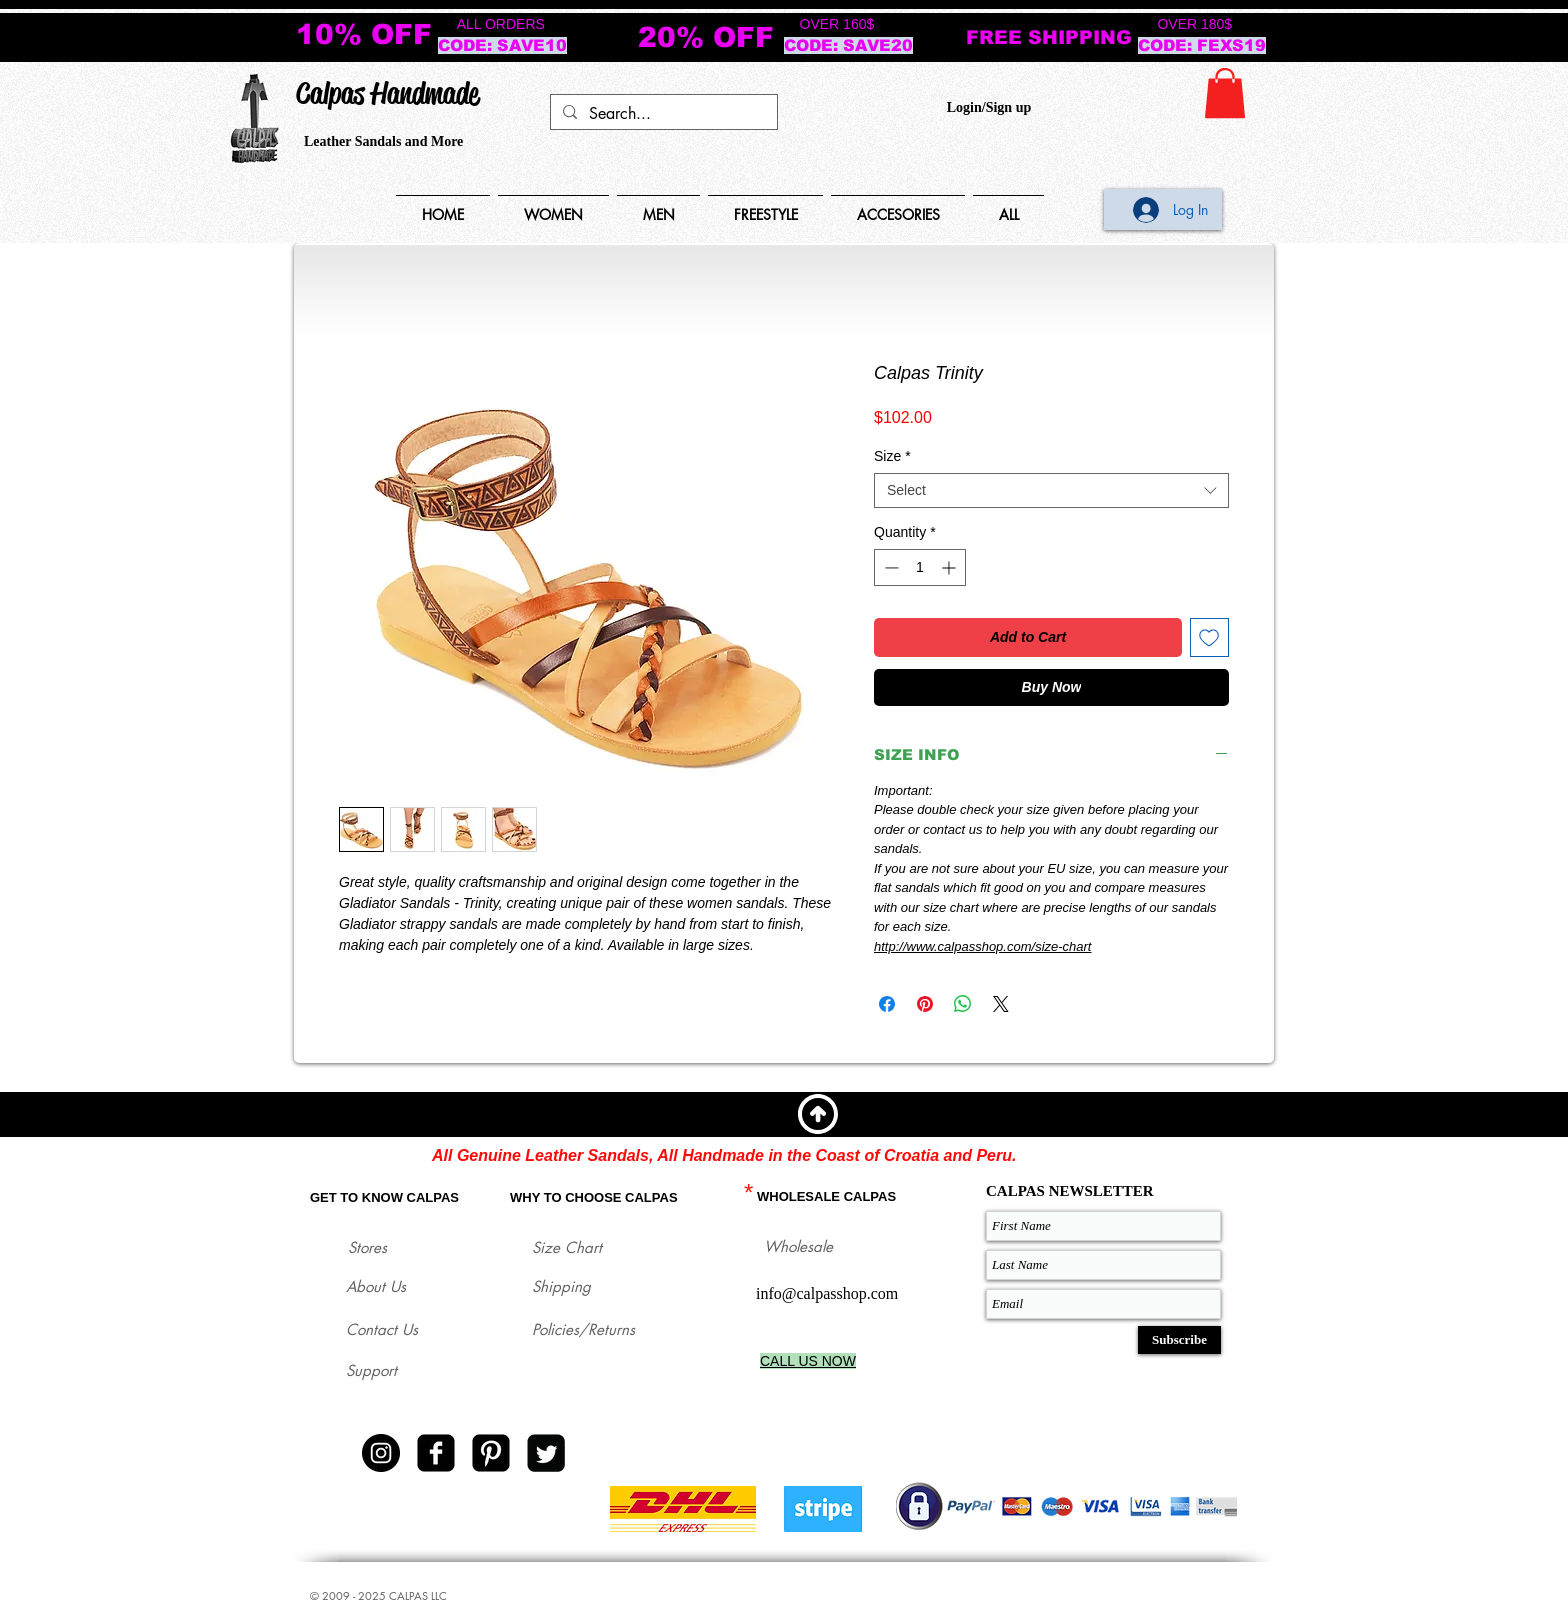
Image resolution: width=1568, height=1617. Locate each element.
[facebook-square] (436, 1453)
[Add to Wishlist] (1209, 637)
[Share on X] (1001, 1004)
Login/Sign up (989, 107)
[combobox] (1051, 490)
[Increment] (950, 567)
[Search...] (662, 114)
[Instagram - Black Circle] (381, 1453)
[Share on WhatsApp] (963, 1004)
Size (892, 456)
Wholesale (798, 1246)
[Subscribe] (1179, 1340)
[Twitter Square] (546, 1453)
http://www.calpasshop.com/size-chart (982, 946)
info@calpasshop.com (827, 1293)
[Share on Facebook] (887, 1004)
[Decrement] (889, 567)
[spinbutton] (920, 567)
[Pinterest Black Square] (491, 1453)
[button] (1225, 93)
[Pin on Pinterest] (925, 1004)
